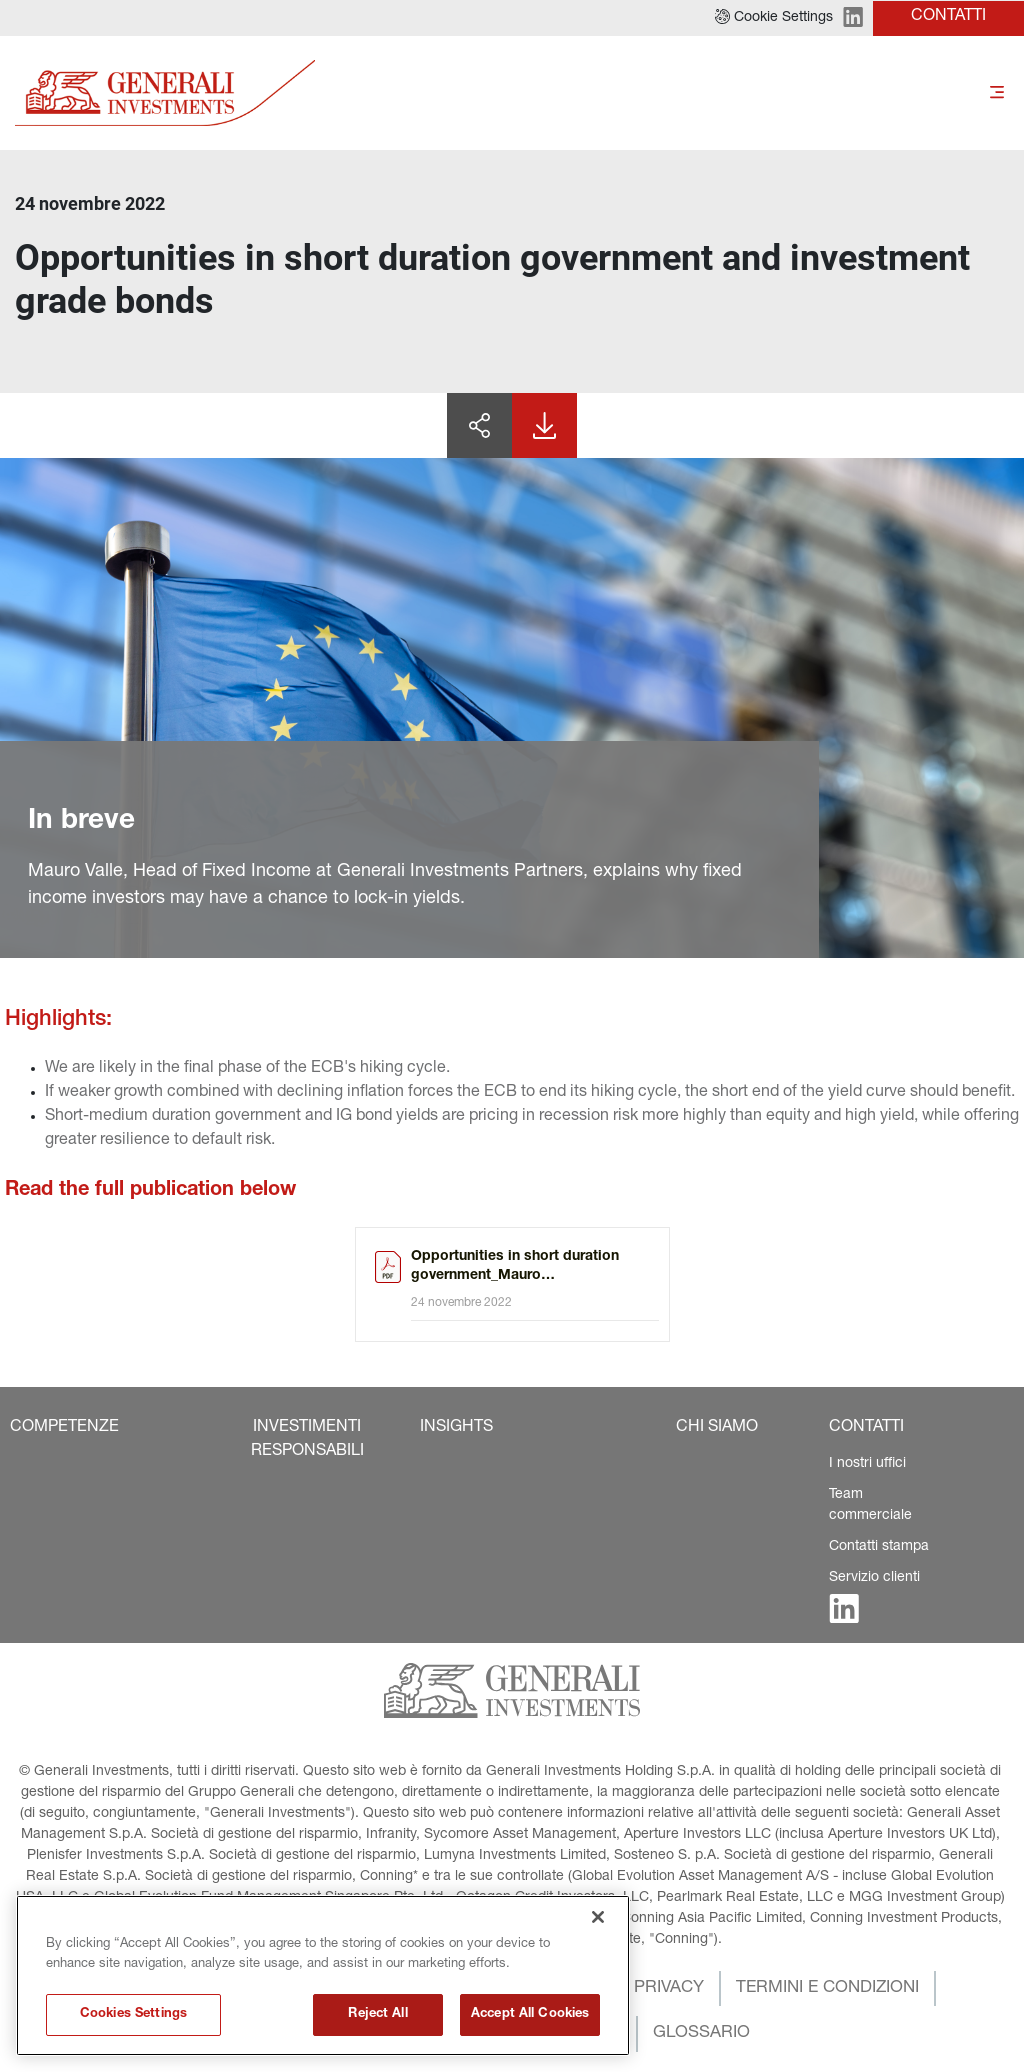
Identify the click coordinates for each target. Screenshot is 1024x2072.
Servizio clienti (874, 1578)
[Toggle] (997, 93)
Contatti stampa (879, 1547)
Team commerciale (870, 1505)
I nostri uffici (867, 1464)
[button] (774, 18)
